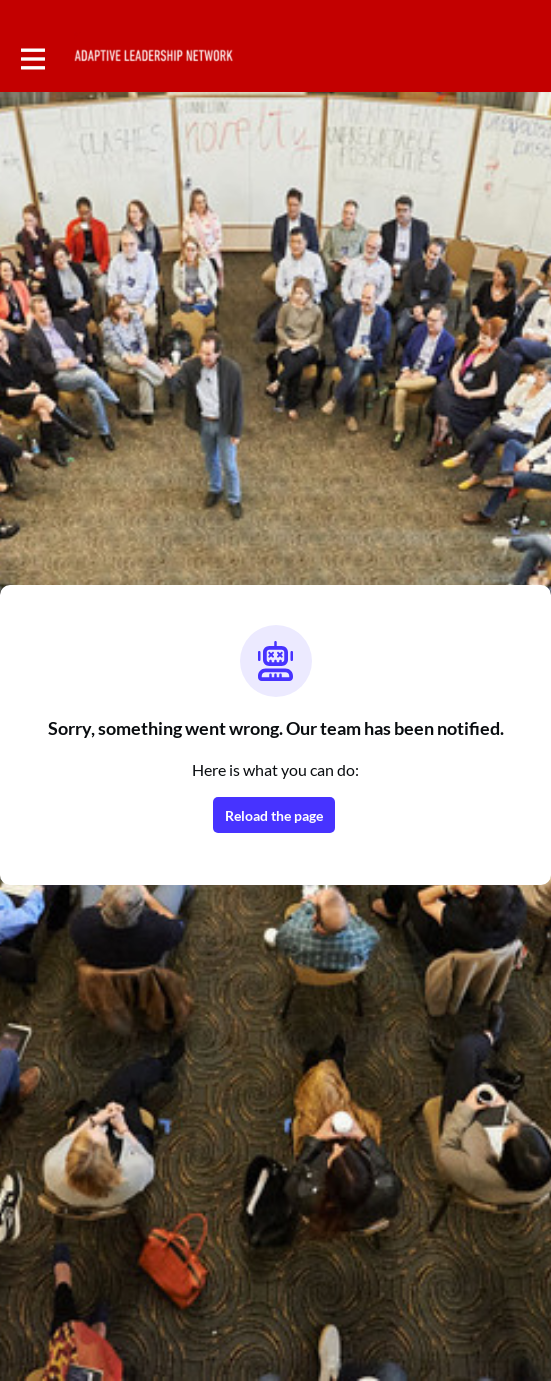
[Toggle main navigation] (32, 57)
